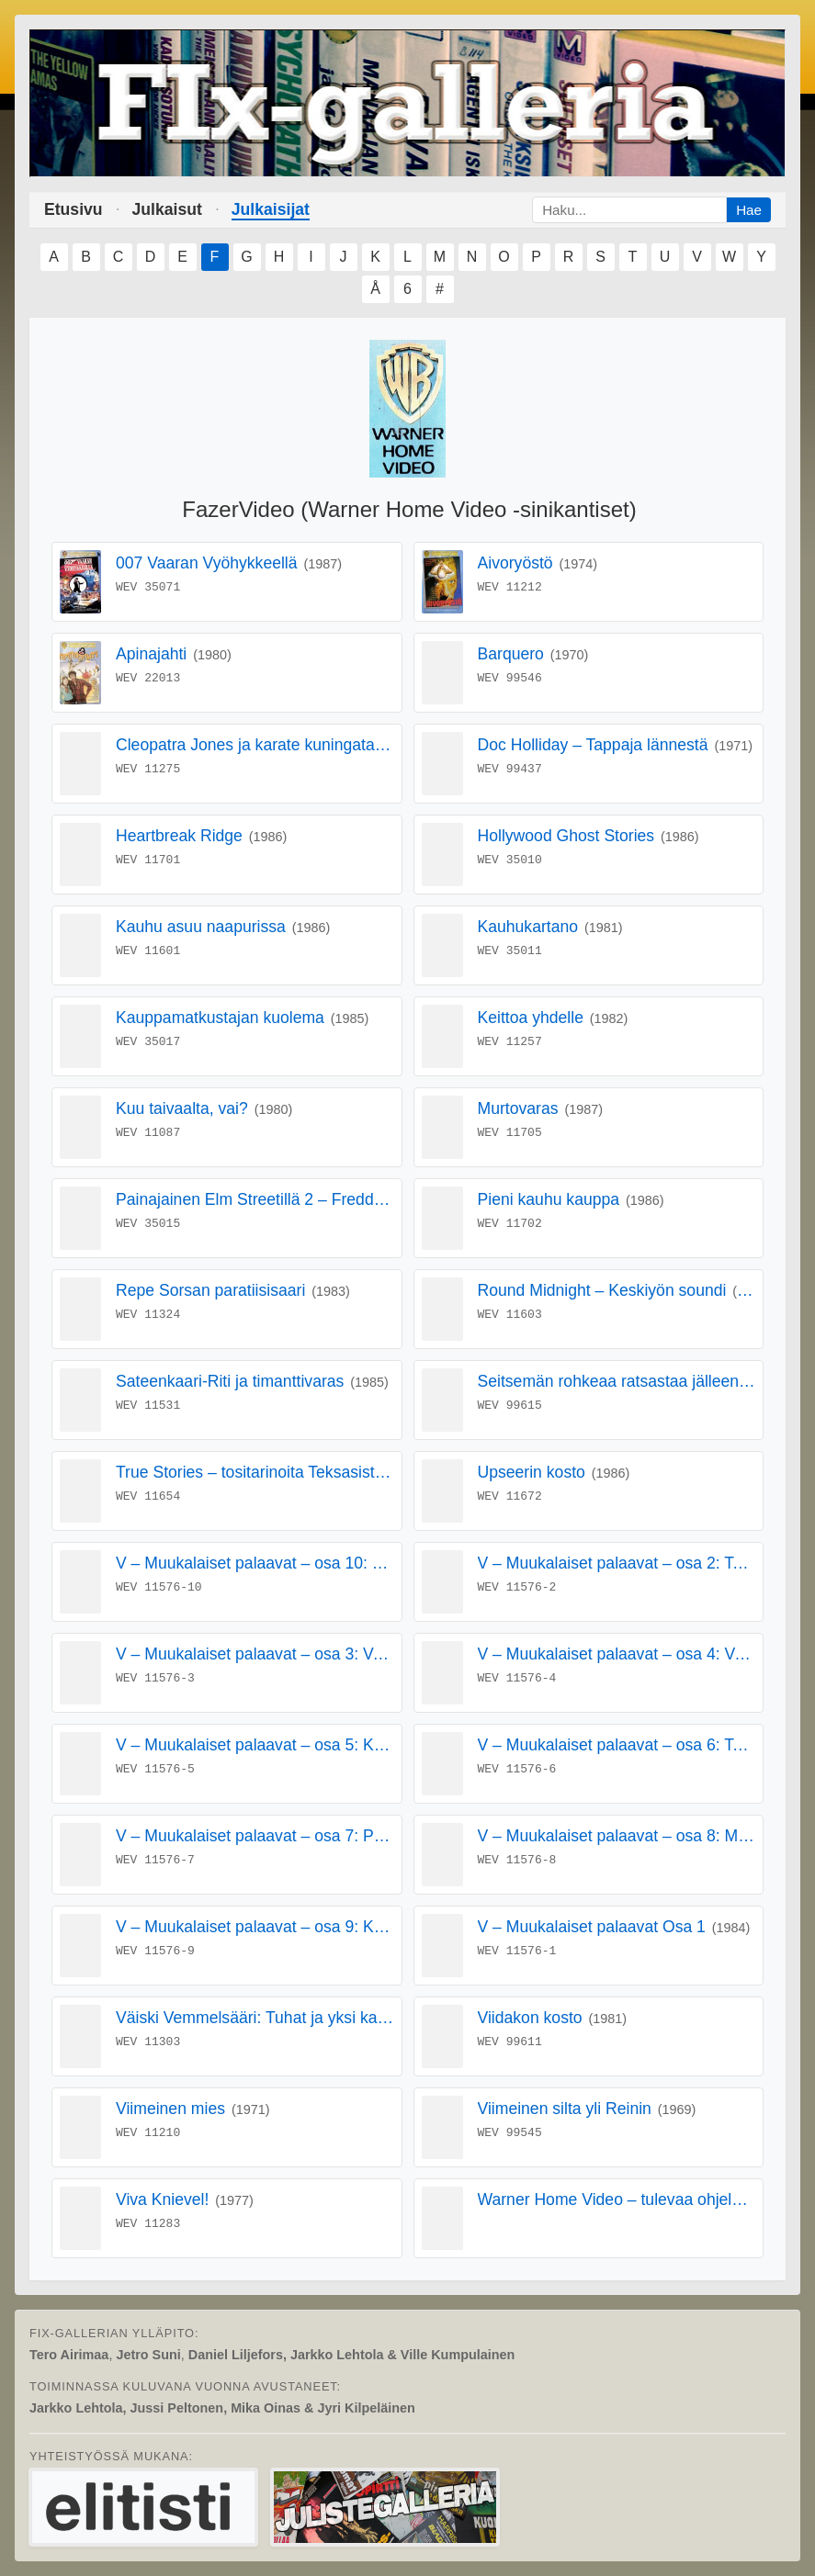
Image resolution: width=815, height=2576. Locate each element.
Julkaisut (167, 209)
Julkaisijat (271, 209)
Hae (749, 210)
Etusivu (73, 209)
